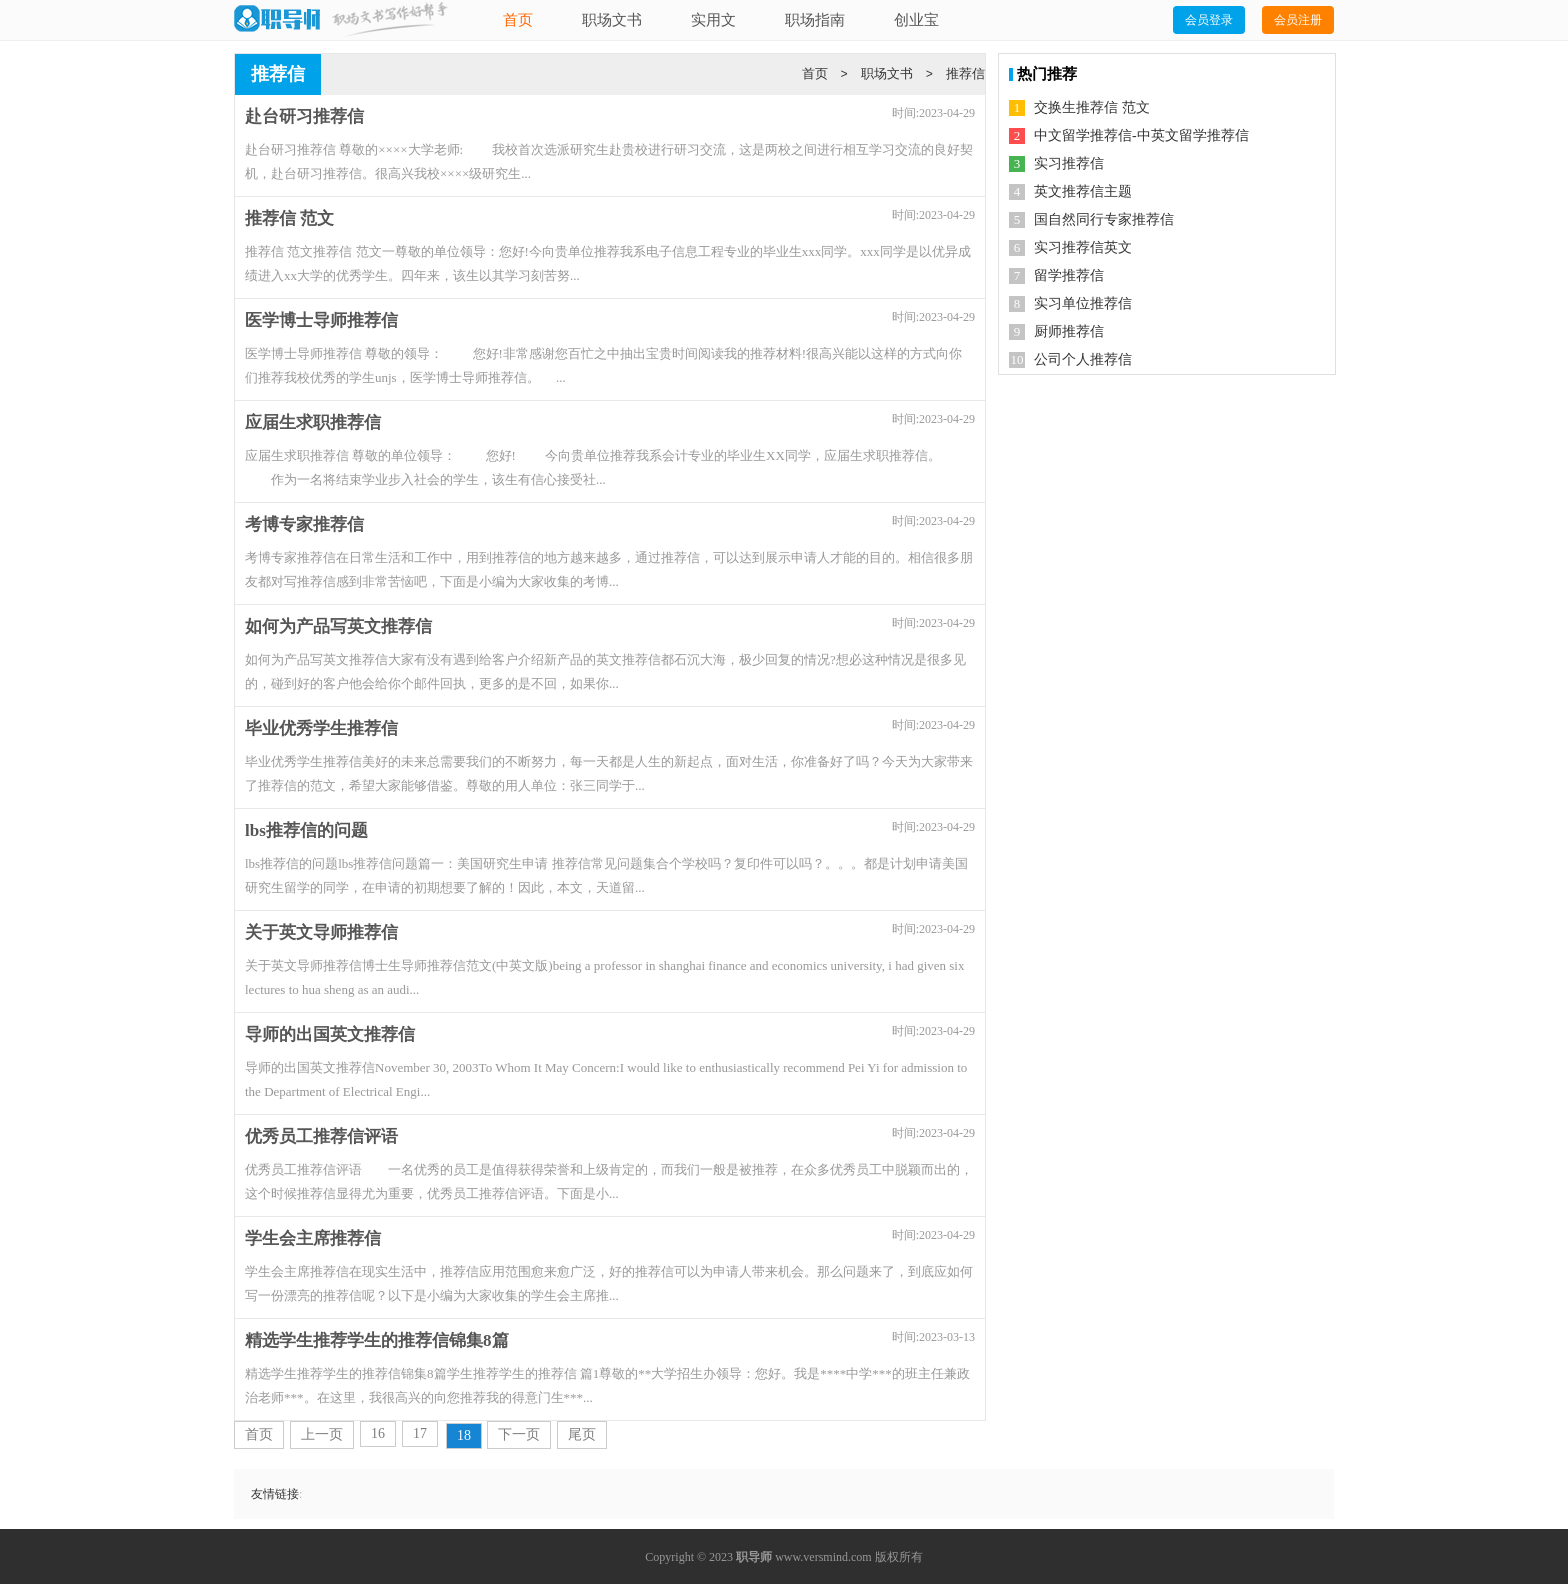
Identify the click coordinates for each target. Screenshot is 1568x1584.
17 (420, 1433)
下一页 (519, 1434)
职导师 (754, 1557)
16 (378, 1433)
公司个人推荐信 (1083, 359)
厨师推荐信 (1069, 331)
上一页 (322, 1434)
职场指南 (815, 20)
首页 (518, 20)
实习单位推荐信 (1083, 303)
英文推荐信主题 (1083, 191)
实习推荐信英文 (1083, 247)
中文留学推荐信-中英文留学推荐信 (1141, 135)
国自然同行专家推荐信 (1104, 219)
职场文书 (612, 20)
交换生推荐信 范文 (1092, 107)
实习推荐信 (1069, 163)
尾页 (582, 1434)
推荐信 (965, 73)
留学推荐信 (1069, 275)
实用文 (713, 20)
